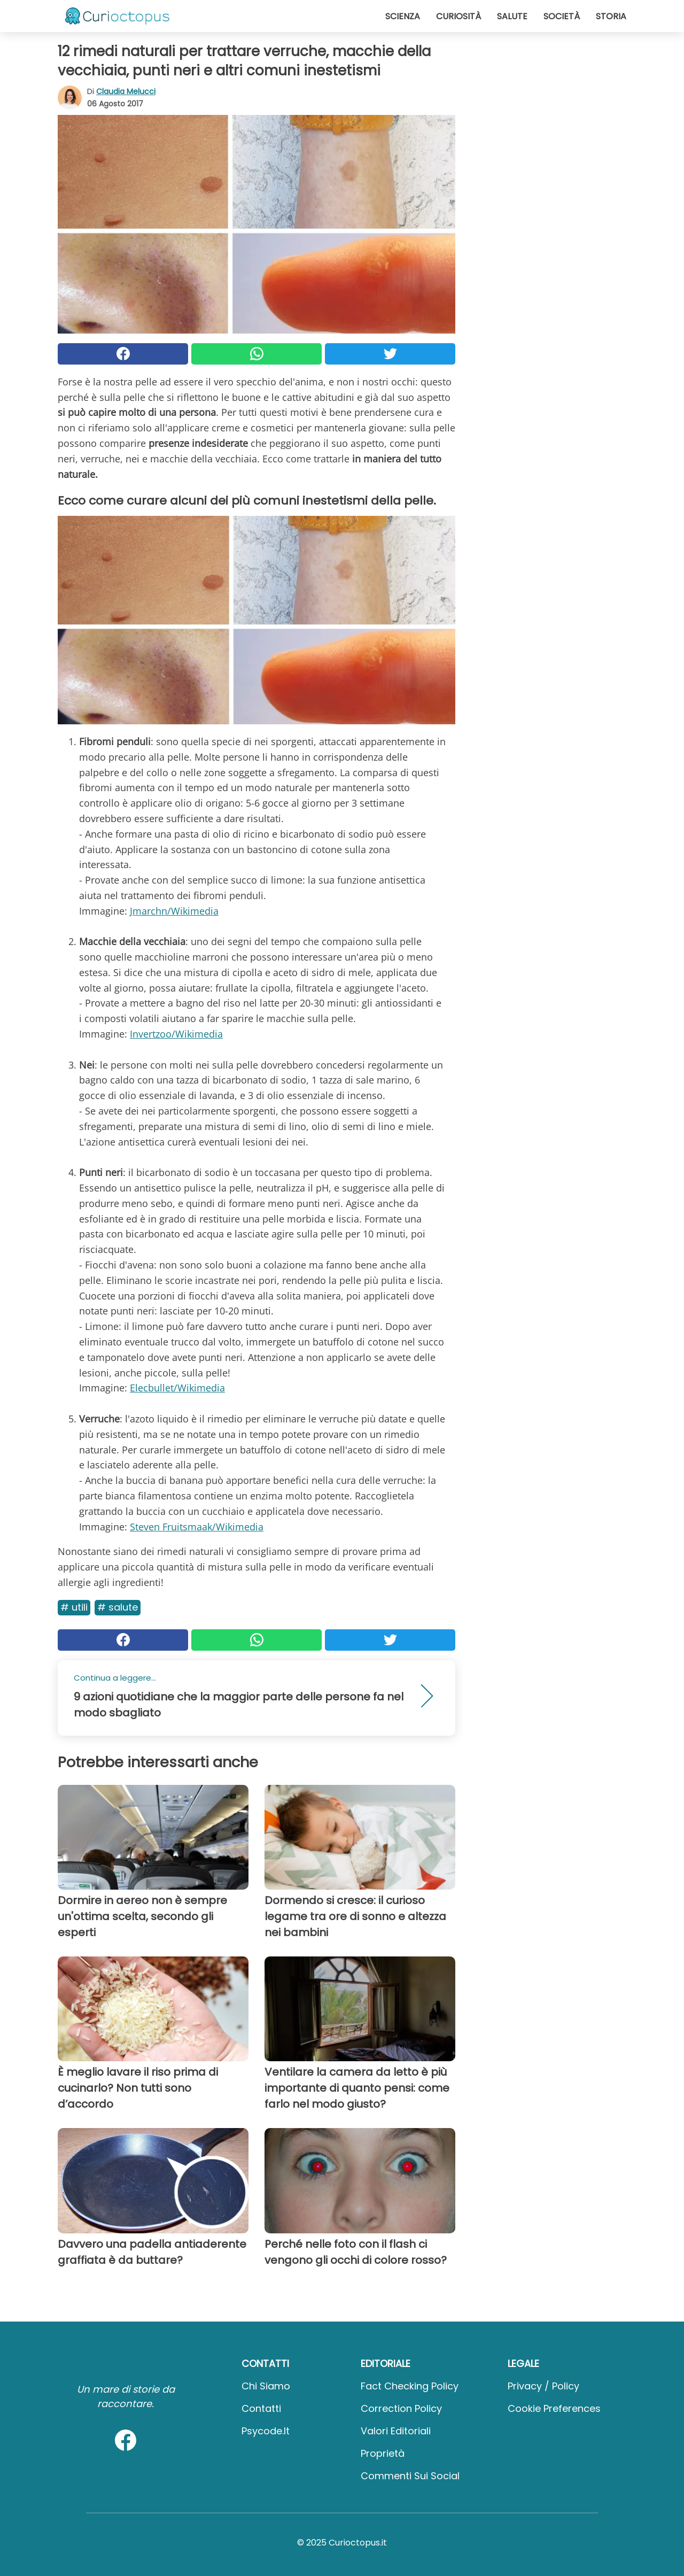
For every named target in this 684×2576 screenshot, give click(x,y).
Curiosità (458, 16)
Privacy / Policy (543, 2386)
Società (561, 16)
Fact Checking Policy (409, 2386)
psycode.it (266, 2431)
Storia (611, 16)
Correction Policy (401, 2408)
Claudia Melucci (126, 91)
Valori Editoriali (396, 2431)
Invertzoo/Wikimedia (176, 1033)
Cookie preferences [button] (554, 2408)
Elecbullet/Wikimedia (177, 1387)
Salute (512, 16)
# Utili (74, 1607)
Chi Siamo (266, 2386)
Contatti (261, 2408)
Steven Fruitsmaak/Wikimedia (196, 1526)
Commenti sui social (410, 2475)
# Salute (117, 1607)
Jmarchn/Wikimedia (174, 910)
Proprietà (383, 2453)
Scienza (402, 16)
